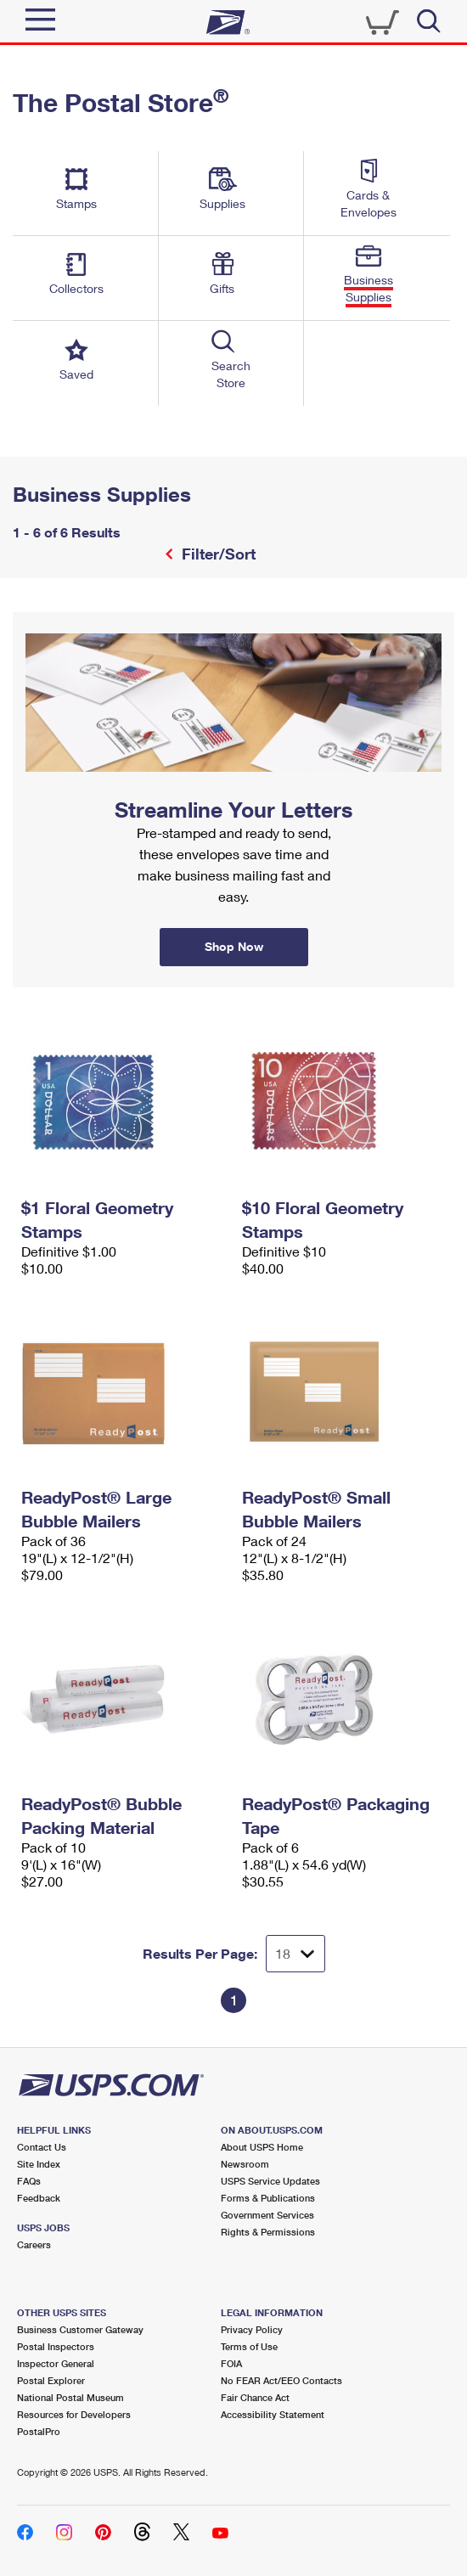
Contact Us (41, 2146)
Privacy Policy (252, 2329)
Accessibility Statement (272, 2414)
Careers (34, 2244)
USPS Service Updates (270, 2180)
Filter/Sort (216, 553)
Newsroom (245, 2163)
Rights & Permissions (268, 2231)
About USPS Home (262, 2146)
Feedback (38, 2197)
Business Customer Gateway (80, 2329)
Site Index (38, 2163)
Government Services (267, 2214)
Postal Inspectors (55, 2346)
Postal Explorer (51, 2380)
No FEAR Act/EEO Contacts (281, 2380)
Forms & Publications (268, 2197)
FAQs (29, 2180)
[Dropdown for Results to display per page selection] (295, 1953)
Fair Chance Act (255, 2397)
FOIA (231, 2363)
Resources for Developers (74, 2414)
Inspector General (55, 2363)
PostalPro (38, 2431)
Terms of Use (249, 2346)
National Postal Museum (70, 2397)
